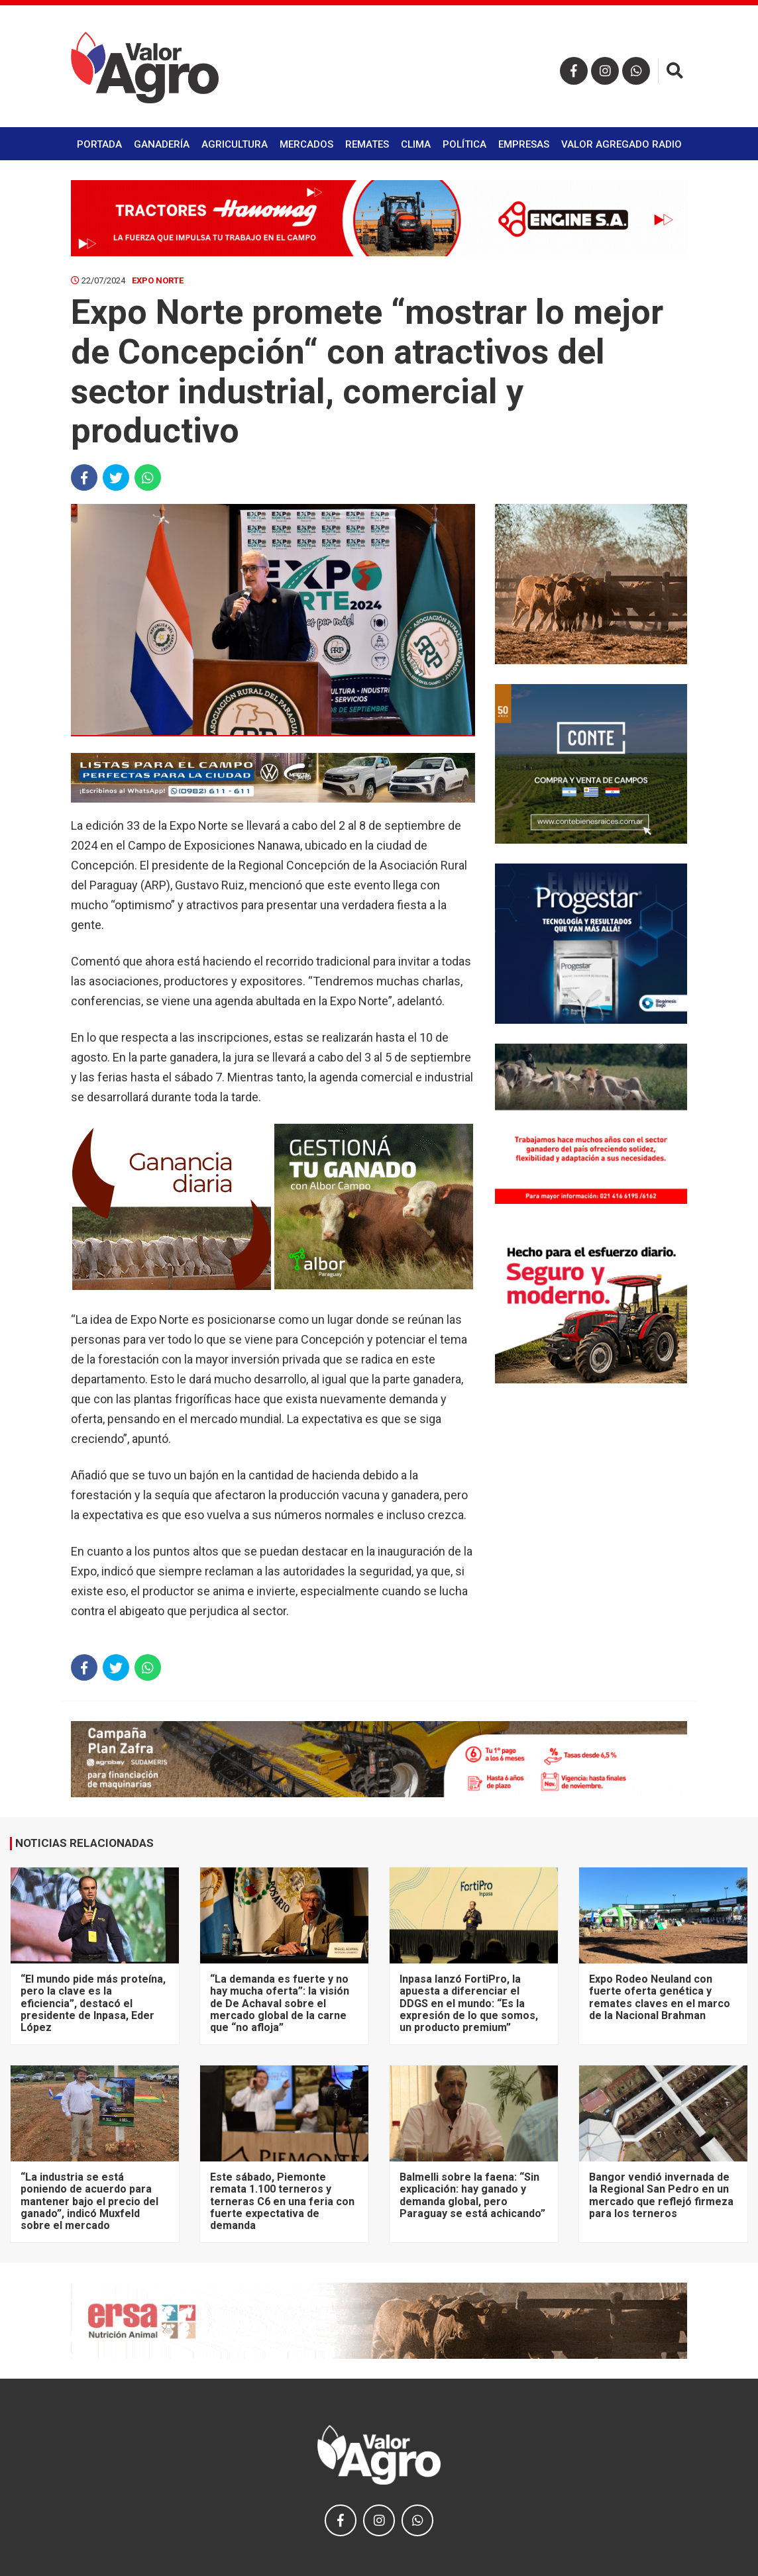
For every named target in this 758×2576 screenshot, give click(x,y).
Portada (99, 144)
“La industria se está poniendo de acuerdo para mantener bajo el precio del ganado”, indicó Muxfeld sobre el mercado (89, 2201)
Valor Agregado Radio (621, 144)
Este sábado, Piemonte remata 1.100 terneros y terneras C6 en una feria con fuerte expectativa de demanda (282, 2201)
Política (464, 144)
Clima (416, 144)
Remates (367, 144)
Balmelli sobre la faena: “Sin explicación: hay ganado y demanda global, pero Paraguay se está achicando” (472, 2195)
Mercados (306, 144)
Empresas (523, 144)
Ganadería (162, 144)
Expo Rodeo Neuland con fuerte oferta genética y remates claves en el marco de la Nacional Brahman (659, 1997)
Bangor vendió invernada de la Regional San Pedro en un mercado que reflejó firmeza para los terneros (661, 2195)
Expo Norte (158, 280)
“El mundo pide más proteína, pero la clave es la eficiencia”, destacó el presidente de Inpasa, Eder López (93, 2003)
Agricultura (234, 144)
